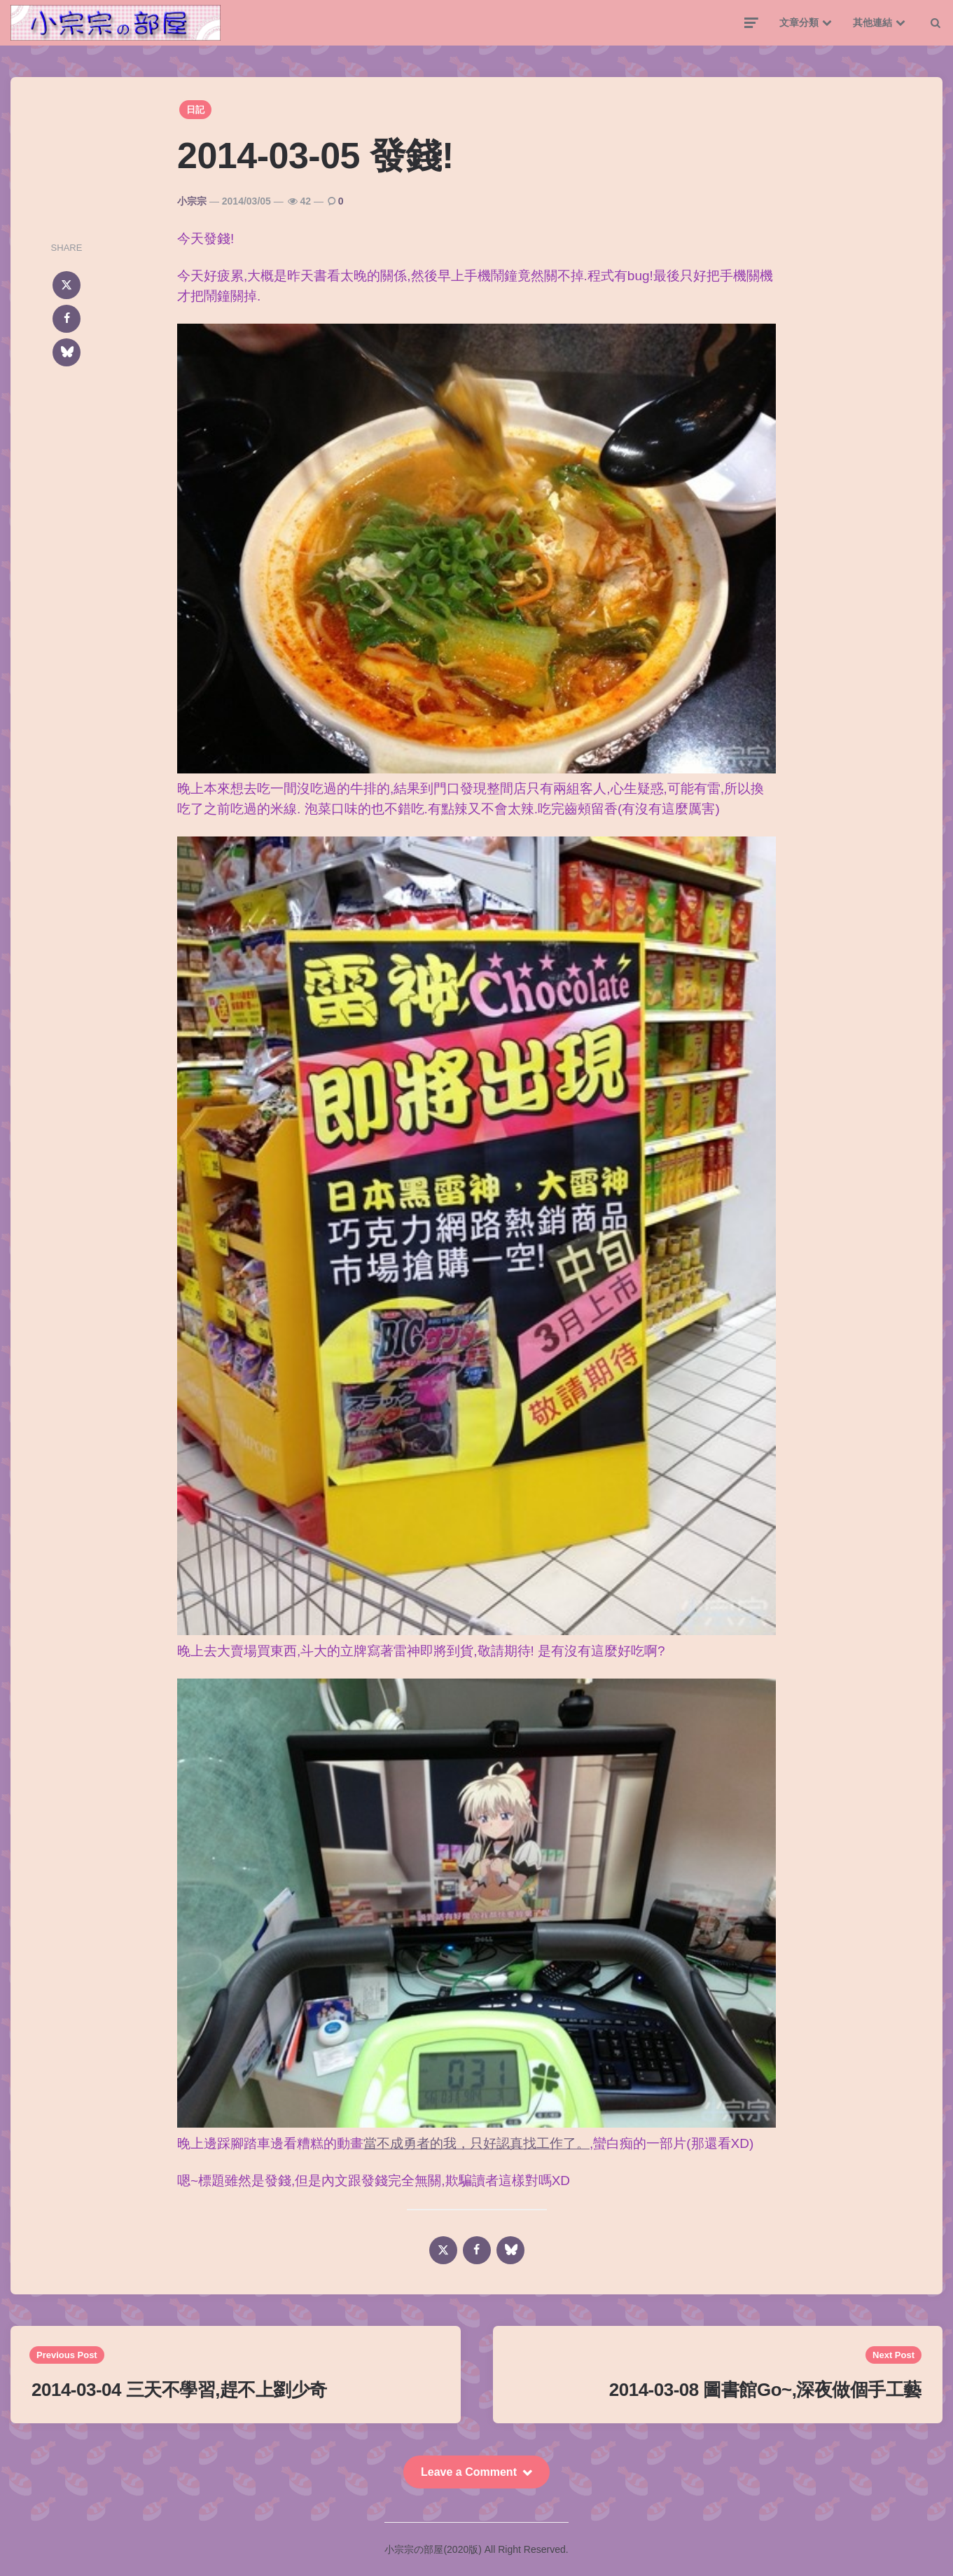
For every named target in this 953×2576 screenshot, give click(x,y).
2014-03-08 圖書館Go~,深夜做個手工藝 (765, 2389)
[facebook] (67, 319)
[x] (67, 285)
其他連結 (872, 22)
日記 (195, 109)
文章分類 (799, 22)
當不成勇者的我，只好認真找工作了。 (476, 2143)
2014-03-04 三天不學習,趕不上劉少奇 (179, 2389)
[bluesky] (67, 352)
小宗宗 (192, 201)
